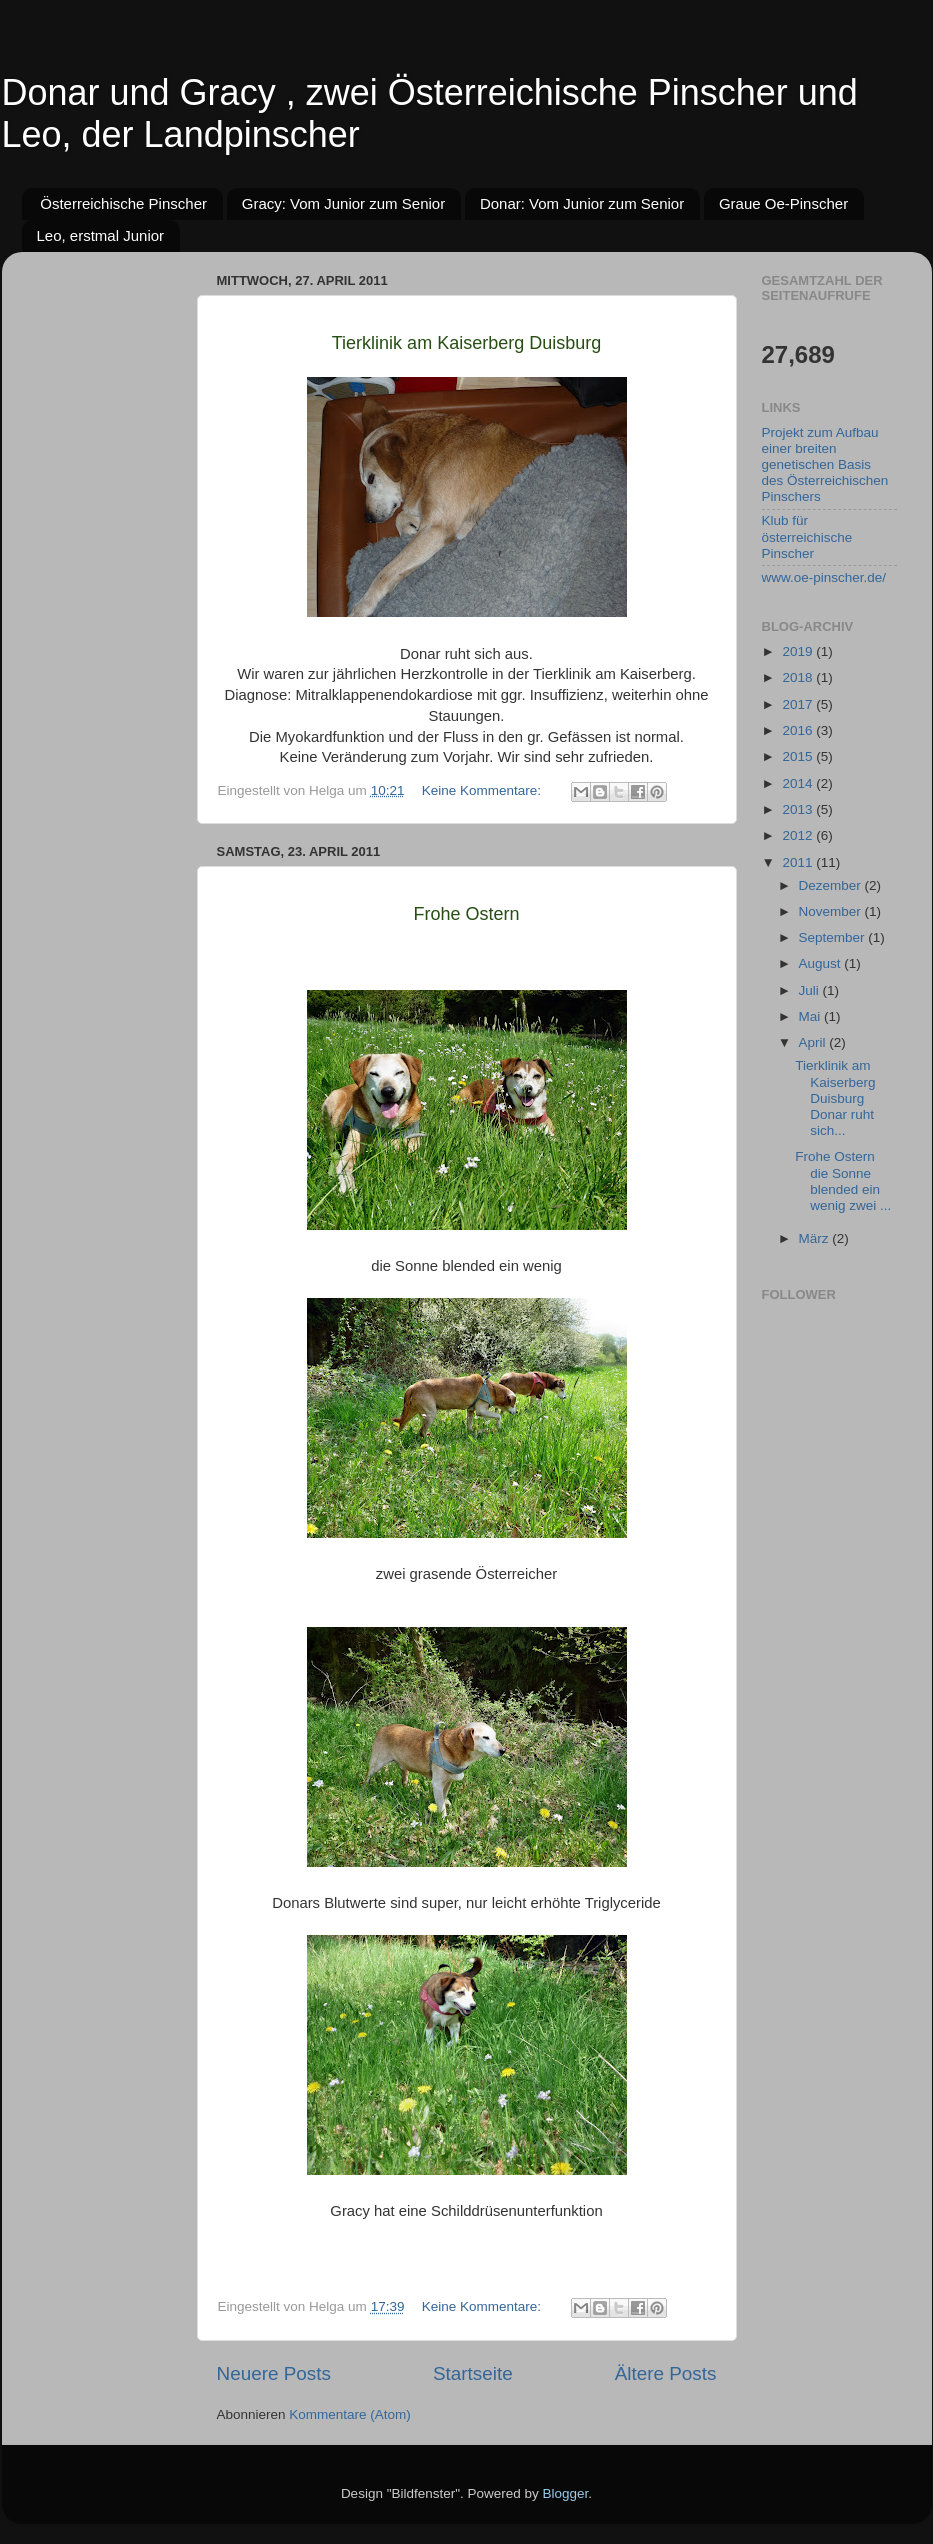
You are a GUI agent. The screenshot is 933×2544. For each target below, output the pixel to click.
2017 (799, 704)
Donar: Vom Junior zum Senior (582, 203)
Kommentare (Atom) (350, 2414)
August (822, 963)
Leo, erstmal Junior (101, 235)
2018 (799, 677)
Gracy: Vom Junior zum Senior (343, 203)
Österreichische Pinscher (123, 203)
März (816, 1238)
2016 (799, 730)
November (832, 911)
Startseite (473, 2373)
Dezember (832, 885)
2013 (799, 809)
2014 (799, 783)
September (834, 937)
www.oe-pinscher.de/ (824, 577)
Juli (811, 990)
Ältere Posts (666, 2373)
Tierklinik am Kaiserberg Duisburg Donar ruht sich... (835, 1098)
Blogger (566, 2493)
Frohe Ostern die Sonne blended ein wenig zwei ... (843, 1181)
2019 (799, 651)
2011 (799, 862)
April (814, 1042)
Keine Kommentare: (483, 790)
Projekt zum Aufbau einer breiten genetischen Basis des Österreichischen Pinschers (825, 465)
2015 (799, 756)
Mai (812, 1016)
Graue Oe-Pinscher (783, 203)
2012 (799, 835)
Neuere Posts (274, 2373)
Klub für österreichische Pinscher (807, 536)
